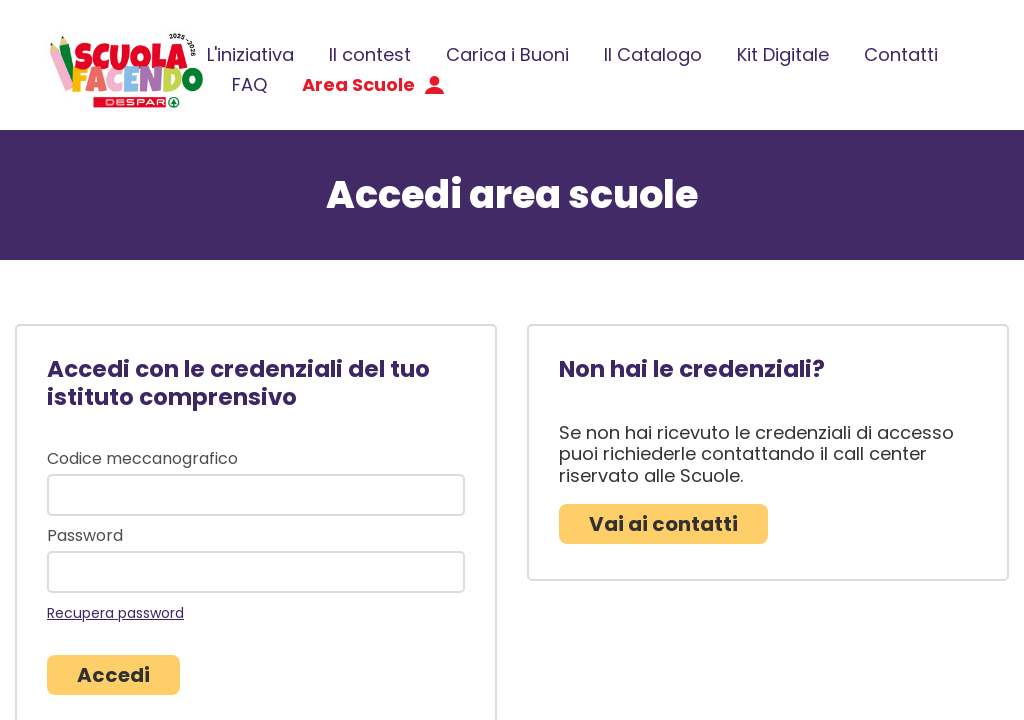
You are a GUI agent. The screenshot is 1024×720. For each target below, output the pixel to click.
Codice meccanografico (142, 459)
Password (85, 536)
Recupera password (115, 613)
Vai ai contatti (663, 524)
